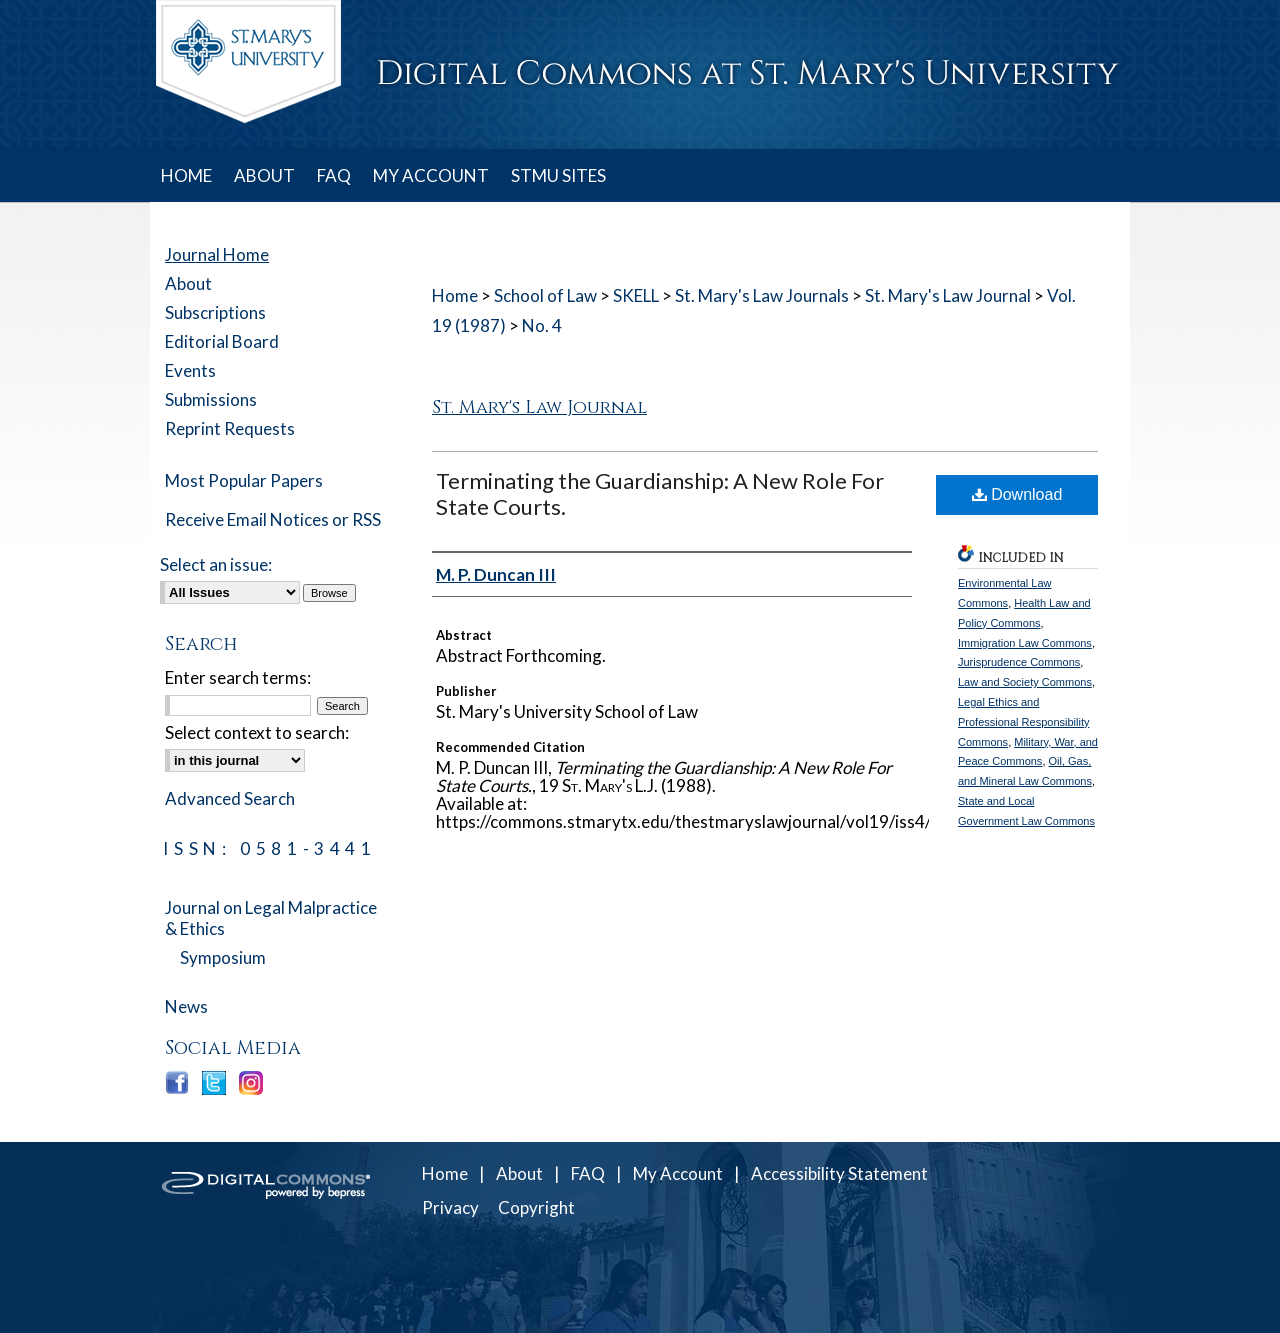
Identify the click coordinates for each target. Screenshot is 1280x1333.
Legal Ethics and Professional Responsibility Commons (1023, 722)
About (188, 283)
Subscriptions (215, 312)
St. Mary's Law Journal (948, 295)
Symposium (223, 957)
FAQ (588, 1173)
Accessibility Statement (839, 1173)
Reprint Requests (230, 428)
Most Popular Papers (244, 480)
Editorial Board (222, 341)
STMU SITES (558, 175)
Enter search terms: (238, 677)
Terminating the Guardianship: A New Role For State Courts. (660, 493)
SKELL (636, 295)
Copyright (536, 1207)
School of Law (545, 295)
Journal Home (217, 254)
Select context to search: (257, 732)
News (186, 1006)
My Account (678, 1173)
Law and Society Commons (1025, 682)
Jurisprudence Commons (1019, 662)
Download (1017, 494)
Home (455, 295)
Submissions (211, 399)
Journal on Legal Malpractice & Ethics (271, 918)
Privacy (450, 1207)
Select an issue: (216, 564)
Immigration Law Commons (1025, 643)
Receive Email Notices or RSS (273, 519)
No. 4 (542, 325)
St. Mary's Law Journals (762, 295)
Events (190, 370)
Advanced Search (230, 798)
